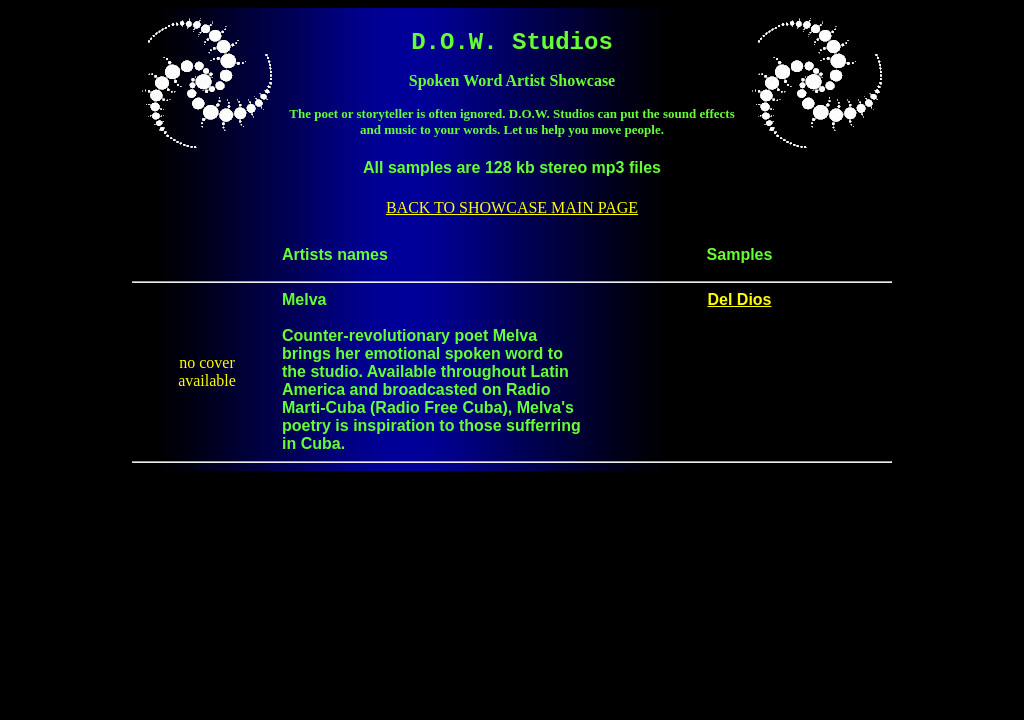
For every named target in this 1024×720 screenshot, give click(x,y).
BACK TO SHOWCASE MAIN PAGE (512, 207)
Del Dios (739, 299)
